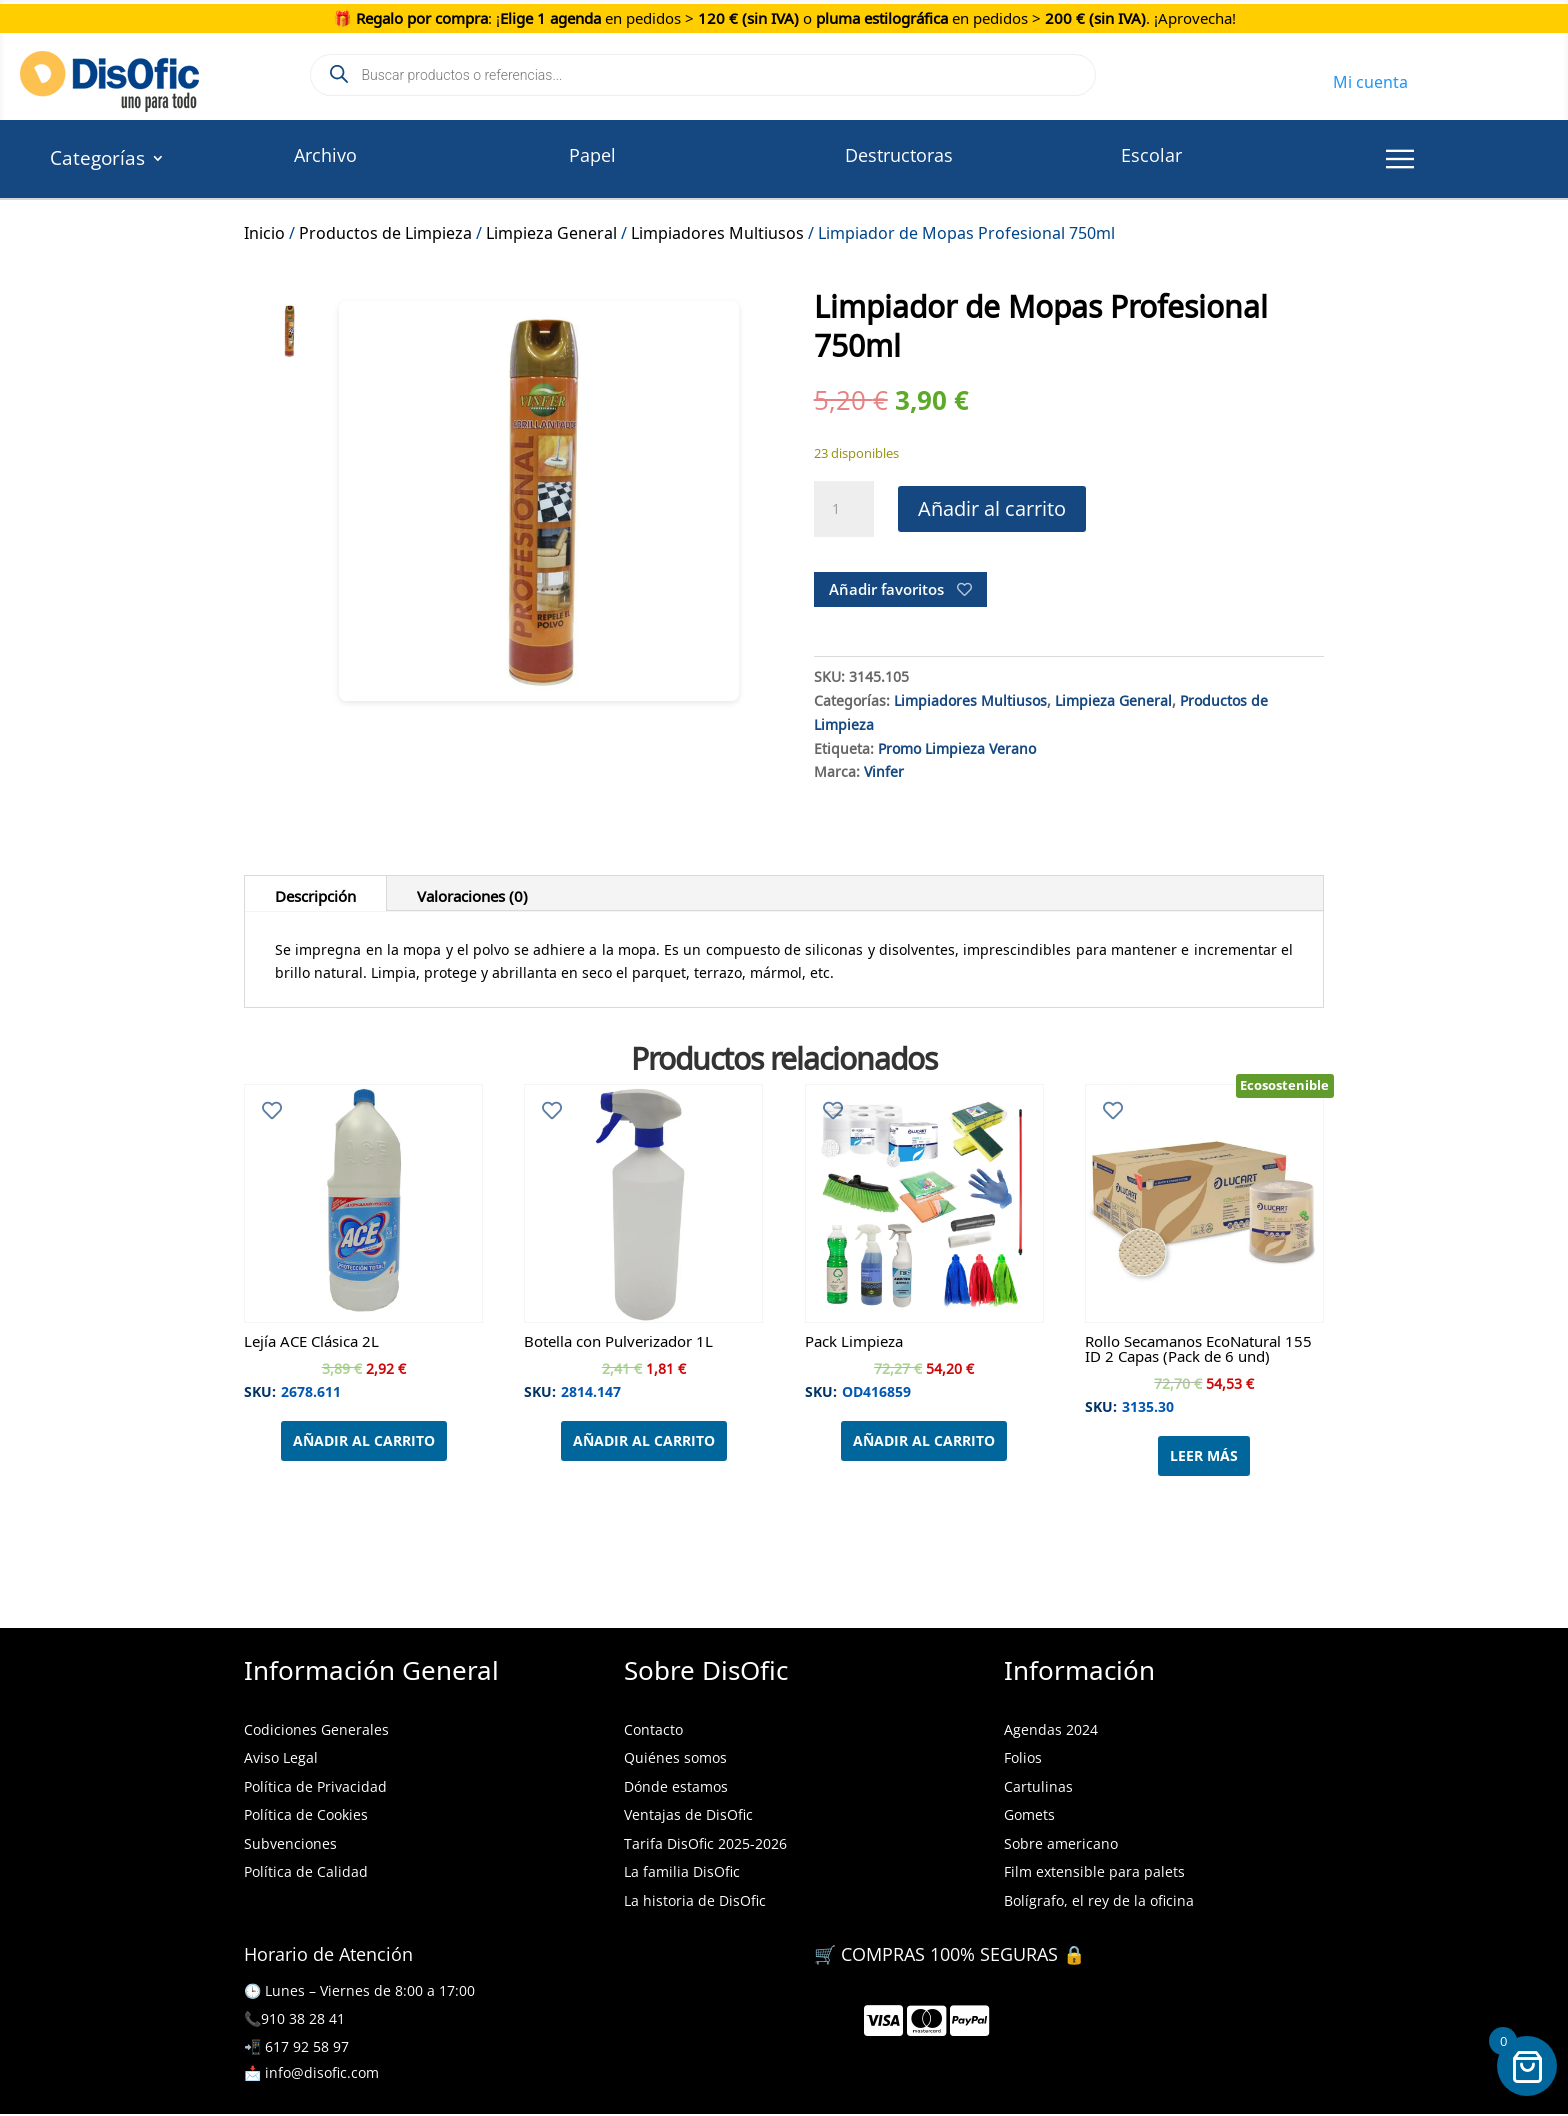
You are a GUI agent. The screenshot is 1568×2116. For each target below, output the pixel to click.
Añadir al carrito (992, 508)
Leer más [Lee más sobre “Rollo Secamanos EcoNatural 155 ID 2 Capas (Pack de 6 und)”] (1204, 1455)
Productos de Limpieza (385, 230)
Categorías (97, 161)
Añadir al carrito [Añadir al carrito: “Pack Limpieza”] (924, 1440)
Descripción (315, 893)
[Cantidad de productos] (844, 509)
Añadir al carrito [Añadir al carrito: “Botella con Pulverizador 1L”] (644, 1440)
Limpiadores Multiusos (717, 230)
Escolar (1151, 155)
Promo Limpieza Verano (957, 746)
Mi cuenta (1370, 79)
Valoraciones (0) (472, 893)
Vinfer (884, 769)
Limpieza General (551, 230)
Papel (592, 155)
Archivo (325, 155)
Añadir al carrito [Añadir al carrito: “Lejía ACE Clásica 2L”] (364, 1440)
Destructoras (899, 155)
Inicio (264, 230)
